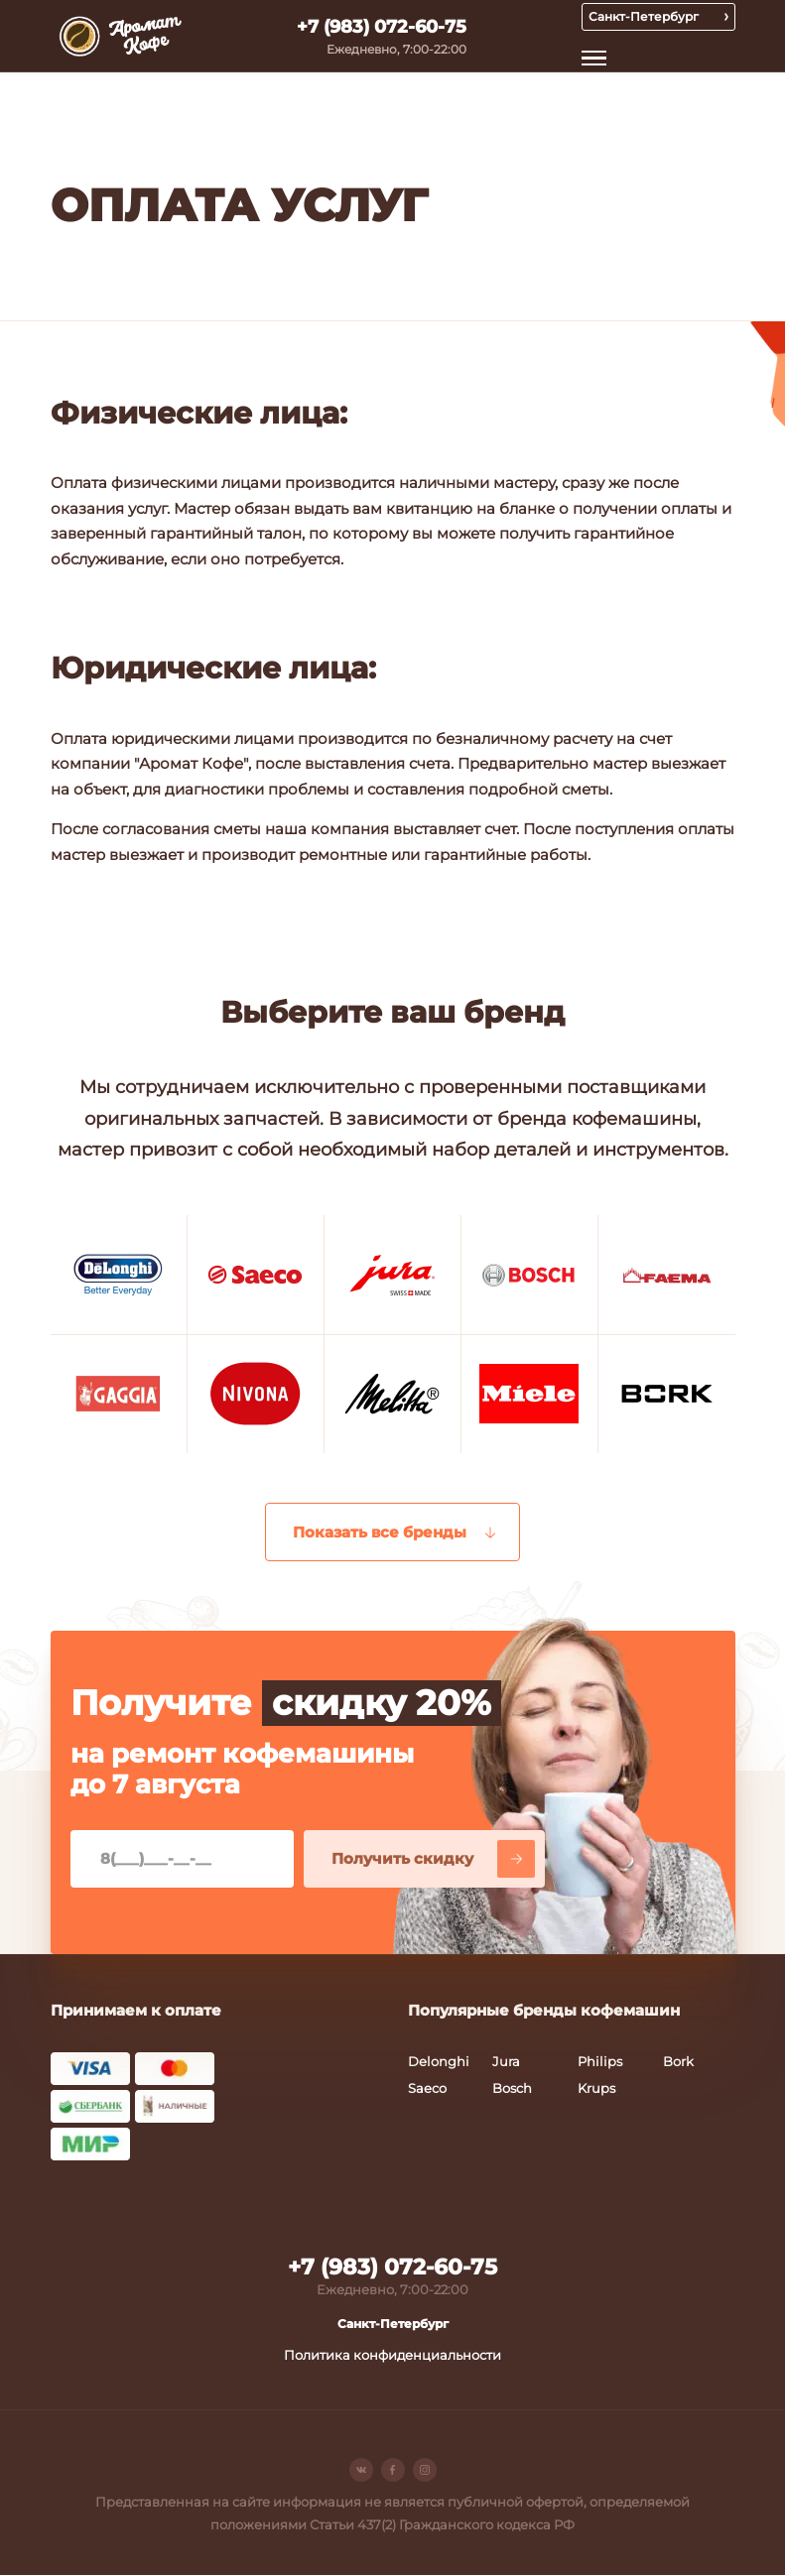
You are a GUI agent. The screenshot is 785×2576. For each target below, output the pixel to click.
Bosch (512, 2090)
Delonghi (438, 2062)
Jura (506, 2062)
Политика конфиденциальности (392, 2356)
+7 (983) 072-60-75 (381, 27)
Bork (678, 2062)
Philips (600, 2062)
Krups (596, 2090)
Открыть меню (596, 58)
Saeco (427, 2090)
